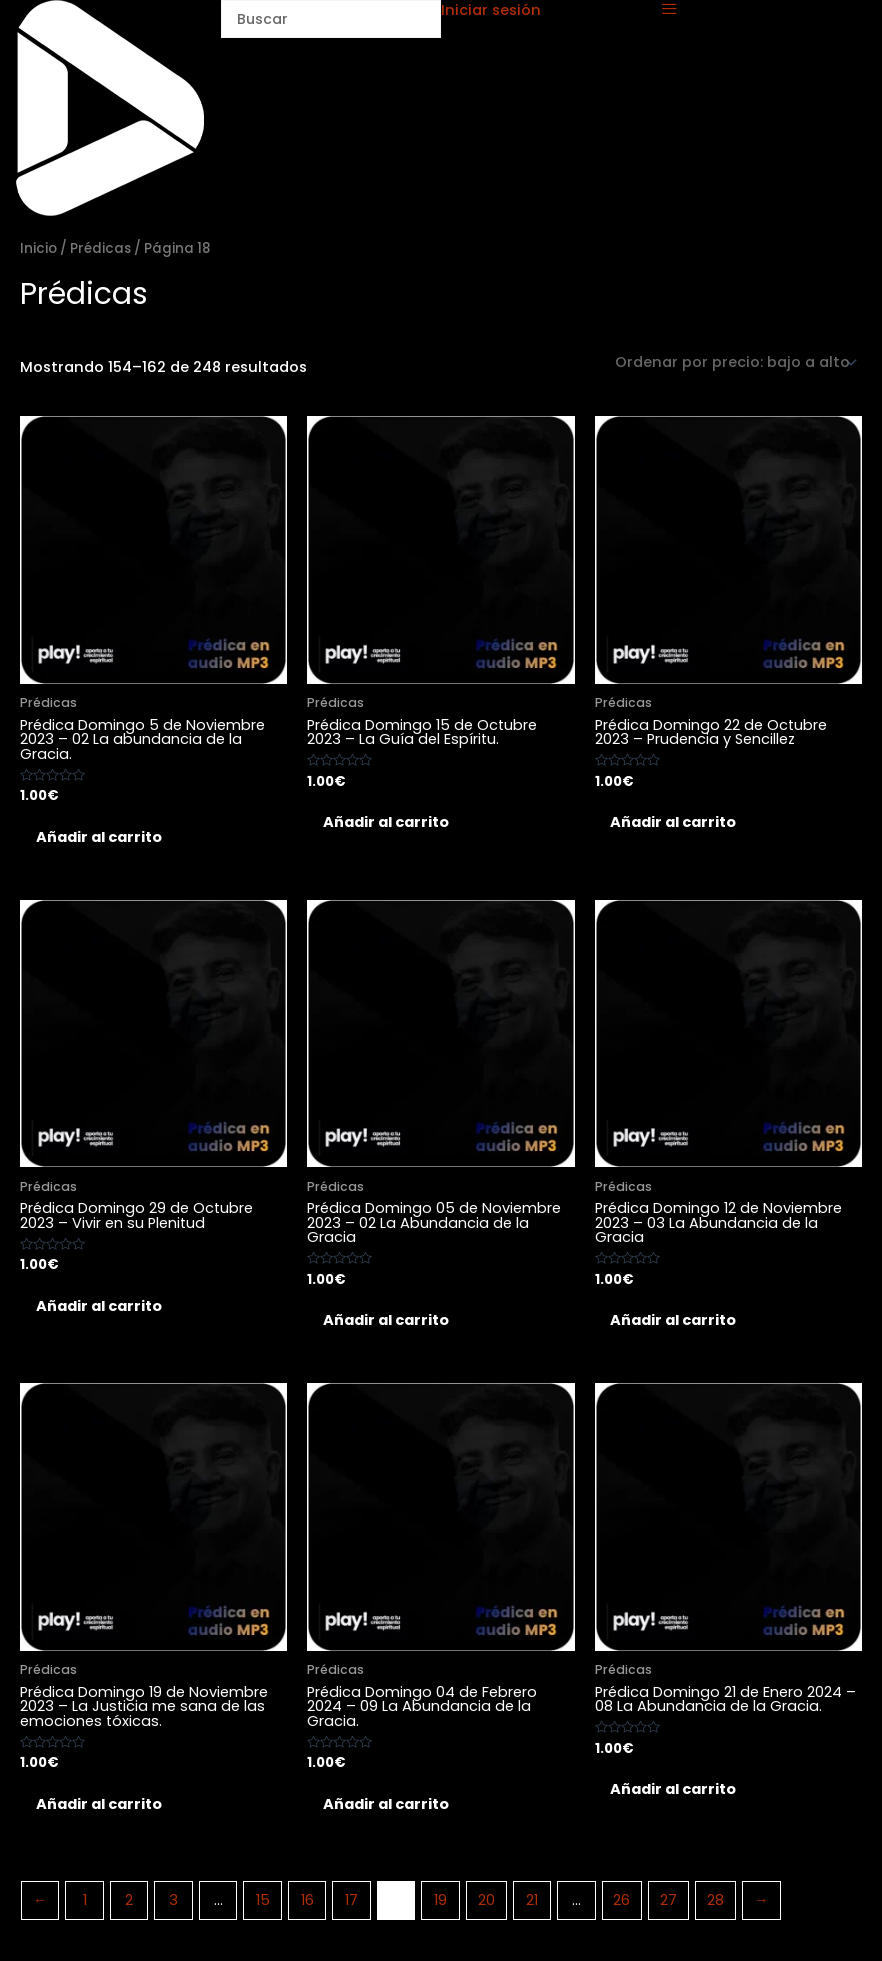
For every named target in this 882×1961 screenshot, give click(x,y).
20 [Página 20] (486, 1910)
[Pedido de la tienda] (734, 362)
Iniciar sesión (491, 10)
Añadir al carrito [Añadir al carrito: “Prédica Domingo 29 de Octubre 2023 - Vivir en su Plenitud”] (104, 1310)
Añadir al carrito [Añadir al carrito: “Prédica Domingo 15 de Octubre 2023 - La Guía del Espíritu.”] (391, 824)
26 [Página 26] (621, 1910)
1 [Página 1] (85, 1910)
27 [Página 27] (668, 1910)
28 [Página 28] (715, 1910)
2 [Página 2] (129, 1910)
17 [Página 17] (351, 1910)
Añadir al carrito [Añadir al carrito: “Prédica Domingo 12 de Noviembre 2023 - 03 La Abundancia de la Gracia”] (679, 1325)
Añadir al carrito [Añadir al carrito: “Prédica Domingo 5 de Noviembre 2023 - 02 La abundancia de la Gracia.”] (104, 838)
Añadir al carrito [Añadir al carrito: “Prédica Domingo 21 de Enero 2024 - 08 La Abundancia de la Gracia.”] (679, 1797)
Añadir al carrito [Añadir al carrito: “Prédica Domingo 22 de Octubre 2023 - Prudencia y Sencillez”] (679, 824)
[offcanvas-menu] (669, 10)
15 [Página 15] (263, 1910)
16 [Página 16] (307, 1910)
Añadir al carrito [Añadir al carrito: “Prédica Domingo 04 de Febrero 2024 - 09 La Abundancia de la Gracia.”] (391, 1812)
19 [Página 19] (440, 1910)
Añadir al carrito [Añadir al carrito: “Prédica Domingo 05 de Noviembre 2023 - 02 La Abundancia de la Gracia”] (391, 1325)
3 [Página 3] (173, 1910)
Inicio (38, 248)
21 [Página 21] (532, 1910)
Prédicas (100, 248)
